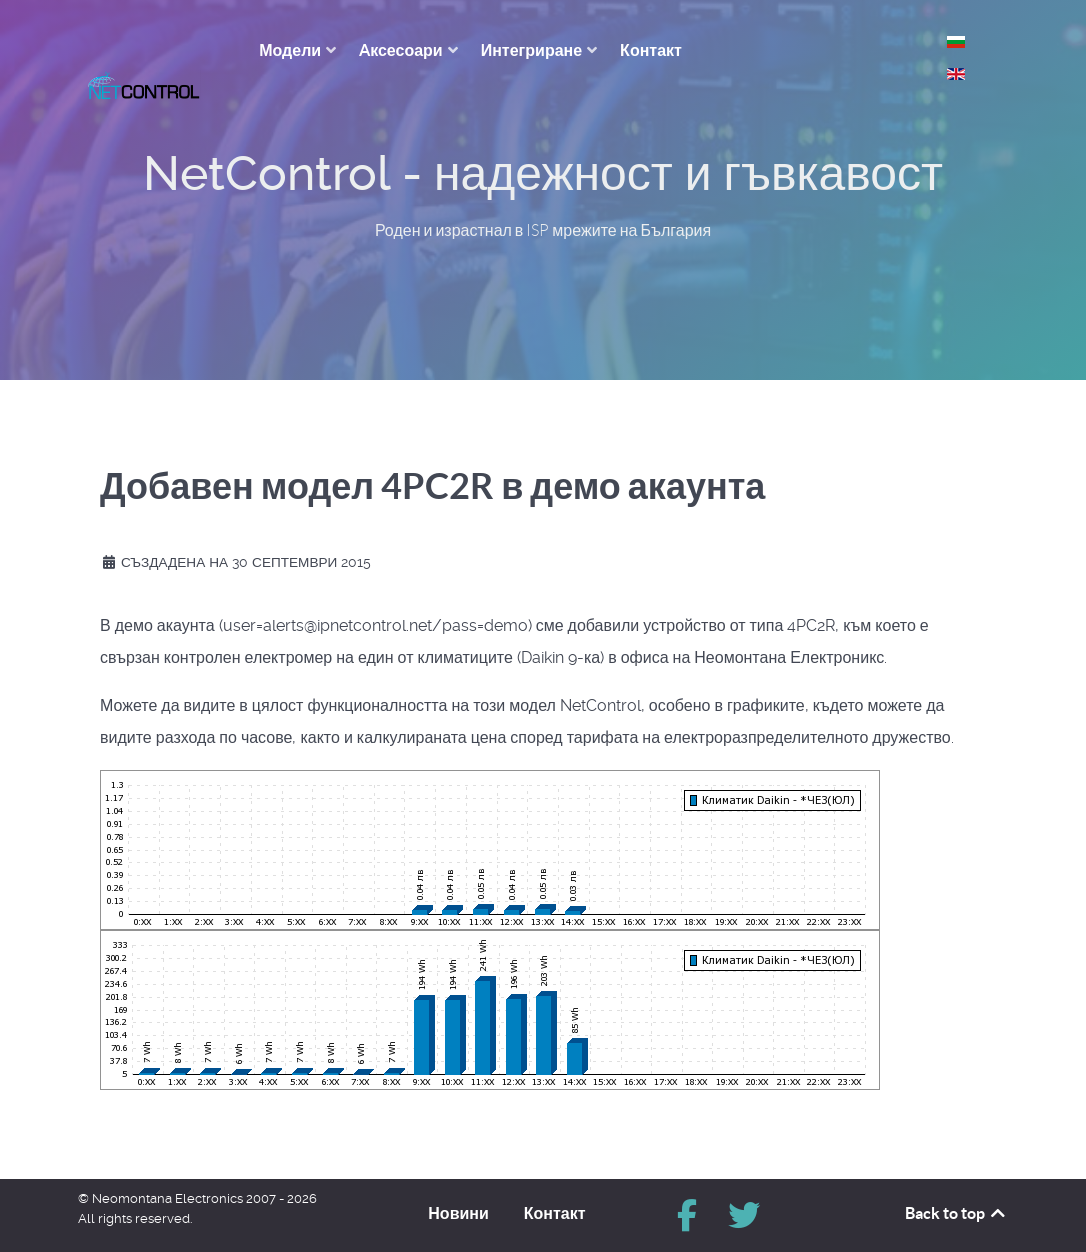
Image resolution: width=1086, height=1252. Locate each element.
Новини (458, 1202)
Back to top (956, 1202)
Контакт (555, 1202)
